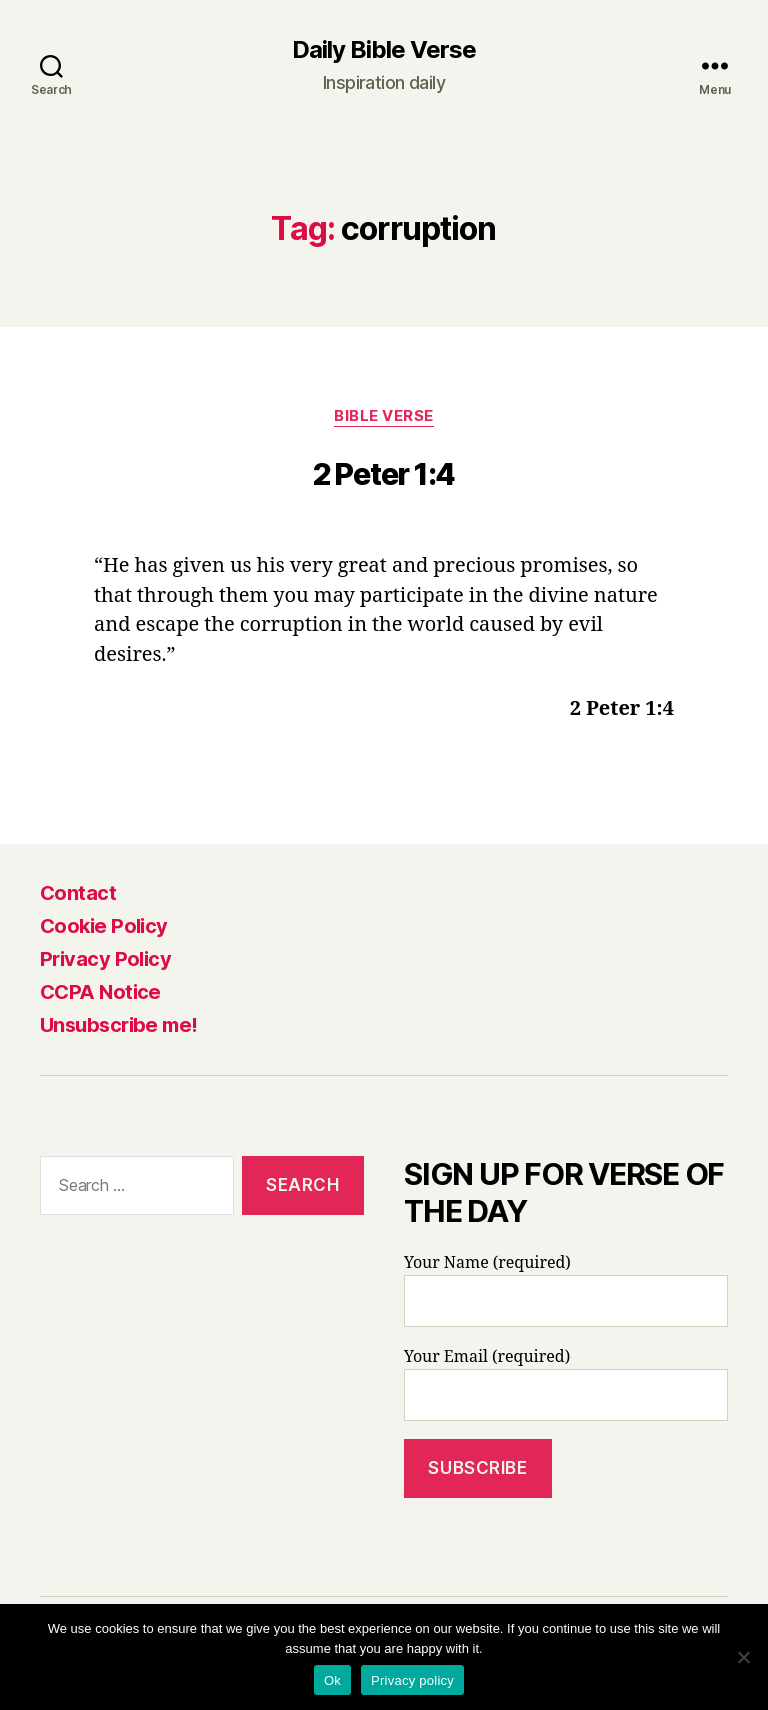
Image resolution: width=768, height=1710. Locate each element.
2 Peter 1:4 (384, 474)
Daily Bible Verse (384, 50)
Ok (332, 1680)
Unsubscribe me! (119, 1025)
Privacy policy (412, 1680)
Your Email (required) (566, 1384)
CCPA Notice (100, 992)
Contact (78, 893)
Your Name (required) (566, 1290)
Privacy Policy (105, 959)
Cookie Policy (104, 926)
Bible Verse (384, 416)
